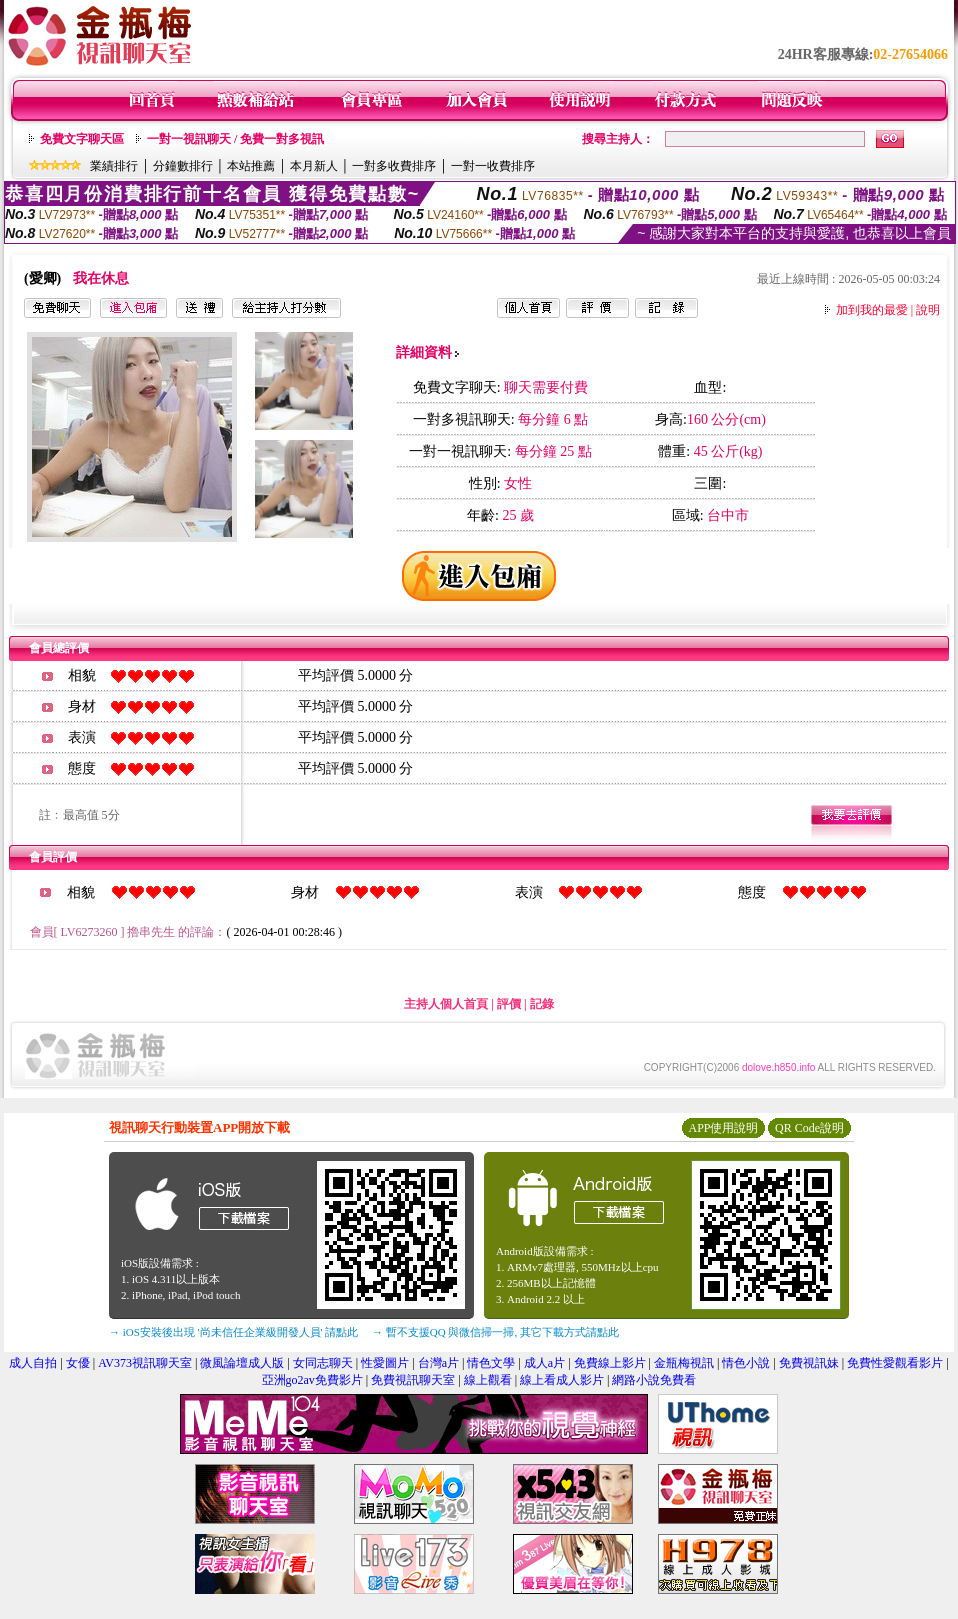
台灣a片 (438, 1363)
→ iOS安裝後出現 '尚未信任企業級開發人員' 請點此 (233, 1332)
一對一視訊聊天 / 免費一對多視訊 (235, 139)
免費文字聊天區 (82, 139)
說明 (928, 310)
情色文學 (491, 1363)
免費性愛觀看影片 (895, 1363)
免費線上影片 (610, 1363)
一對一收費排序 (493, 166)
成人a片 (544, 1363)
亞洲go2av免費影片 (312, 1380)
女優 (78, 1363)
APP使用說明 (723, 1128)
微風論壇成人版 (242, 1363)
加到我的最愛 (872, 310)
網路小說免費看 (654, 1380)
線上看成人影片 (562, 1380)
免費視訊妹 (809, 1363)
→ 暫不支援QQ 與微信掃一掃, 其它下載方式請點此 (495, 1332)
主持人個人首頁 (446, 1004)
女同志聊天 (323, 1363)
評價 (509, 1004)
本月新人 (314, 166)
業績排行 (114, 166)
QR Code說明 (809, 1128)
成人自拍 (33, 1363)
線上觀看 (488, 1380)
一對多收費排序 (394, 166)
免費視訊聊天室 (413, 1380)
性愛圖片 (385, 1363)
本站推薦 (251, 166)
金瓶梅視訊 (684, 1363)
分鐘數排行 (183, 166)
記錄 (542, 1004)
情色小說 (746, 1363)
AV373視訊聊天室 (145, 1363)
